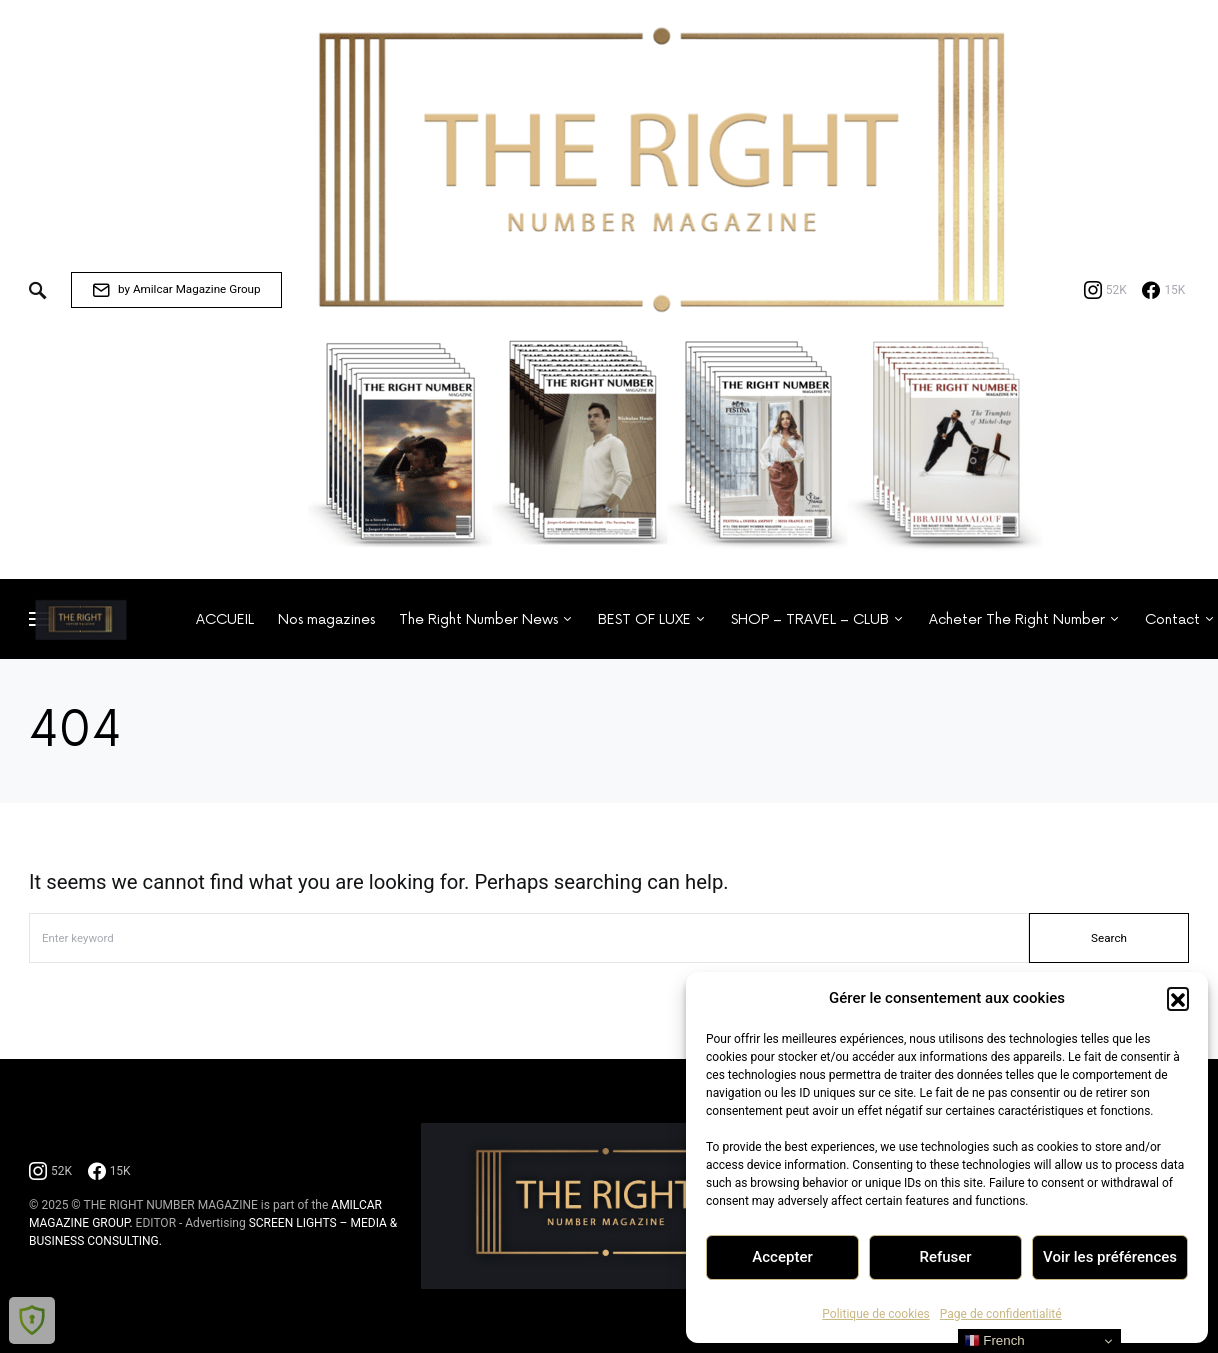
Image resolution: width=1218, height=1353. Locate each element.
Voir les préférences (1110, 1257)
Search (1109, 938)
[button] (1178, 998)
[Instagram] (1105, 290)
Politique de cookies (875, 1314)
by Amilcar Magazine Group (176, 290)
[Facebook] (1163, 290)
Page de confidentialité (1001, 1314)
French (994, 1341)
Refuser (945, 1257)
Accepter (782, 1257)
